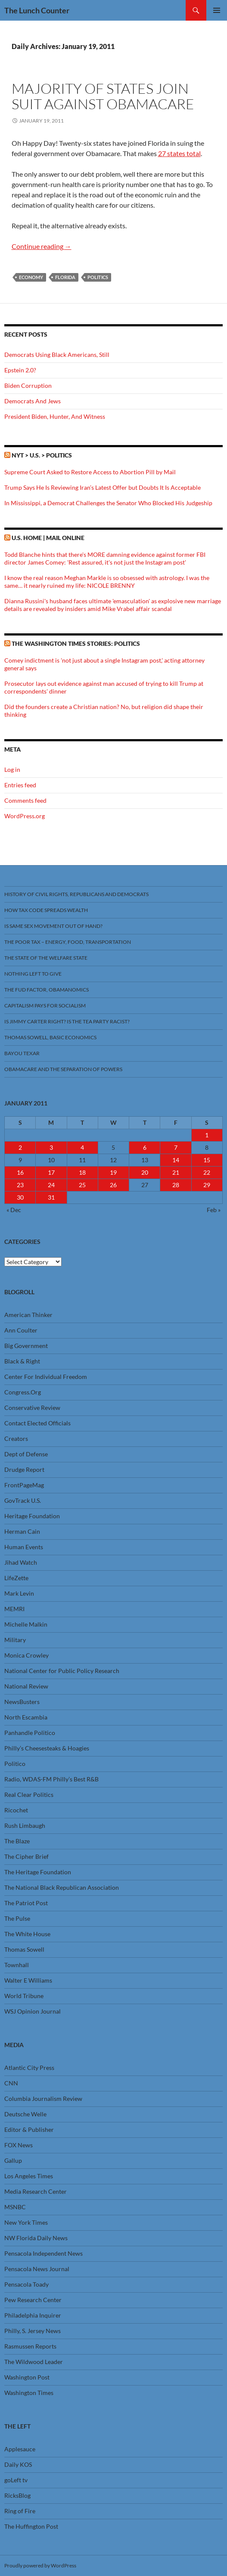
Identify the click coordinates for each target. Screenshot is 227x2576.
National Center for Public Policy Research (61, 1670)
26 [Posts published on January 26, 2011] (113, 1184)
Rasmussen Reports (30, 2346)
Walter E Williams (28, 1980)
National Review (26, 1686)
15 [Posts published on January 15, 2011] (206, 1160)
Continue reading (42, 246)
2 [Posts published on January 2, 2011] (20, 1147)
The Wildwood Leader (33, 2361)
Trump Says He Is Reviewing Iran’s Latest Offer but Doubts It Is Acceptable (102, 487)
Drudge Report (24, 1469)
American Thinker (28, 1314)
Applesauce (19, 2449)
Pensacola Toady (26, 2284)
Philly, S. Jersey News (32, 2330)
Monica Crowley (26, 1655)
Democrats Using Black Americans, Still (56, 354)
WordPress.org (24, 816)
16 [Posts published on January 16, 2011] (20, 1172)
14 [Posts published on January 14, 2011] (175, 1160)
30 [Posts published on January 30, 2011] (20, 1197)
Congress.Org (22, 1392)
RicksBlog (17, 2495)
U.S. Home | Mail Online (48, 537)
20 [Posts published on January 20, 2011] (144, 1172)
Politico (14, 1763)
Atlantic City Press (29, 2067)
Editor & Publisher (29, 2129)
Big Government (26, 1345)
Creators (16, 1438)
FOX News (18, 2145)
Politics (97, 277)
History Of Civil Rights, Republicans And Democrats (76, 894)
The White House (27, 1933)
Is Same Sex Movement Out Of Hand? (53, 926)
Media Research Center (35, 2191)
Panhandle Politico (29, 1732)
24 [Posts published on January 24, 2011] (51, 1184)
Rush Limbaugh (24, 1825)
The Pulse (17, 1918)
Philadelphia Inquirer (32, 2315)
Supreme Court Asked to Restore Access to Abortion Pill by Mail (90, 472)
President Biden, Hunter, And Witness (54, 416)
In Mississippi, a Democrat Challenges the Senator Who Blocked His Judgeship (108, 503)
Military (15, 1639)
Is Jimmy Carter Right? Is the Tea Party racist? (67, 1021)
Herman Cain (22, 1531)
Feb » (214, 1209)
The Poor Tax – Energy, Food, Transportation (67, 942)
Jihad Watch (20, 1562)
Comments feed (25, 800)
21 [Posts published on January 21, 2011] (175, 1172)
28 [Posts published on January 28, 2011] (175, 1184)
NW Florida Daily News (36, 2237)
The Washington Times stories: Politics (76, 643)
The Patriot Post (26, 1903)
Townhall (16, 1964)
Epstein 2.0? (20, 370)
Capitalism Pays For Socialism (45, 1005)
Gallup (13, 2160)
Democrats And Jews (32, 401)
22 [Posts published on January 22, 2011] (206, 1172)
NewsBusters (22, 1701)
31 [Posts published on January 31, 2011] (51, 1197)
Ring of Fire (19, 2511)
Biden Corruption (28, 385)
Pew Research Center (33, 2299)
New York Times (26, 2222)
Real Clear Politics (28, 1794)
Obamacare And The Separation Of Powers (63, 1069)
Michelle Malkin (25, 1624)
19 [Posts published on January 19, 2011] (113, 1172)
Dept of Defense (26, 1454)
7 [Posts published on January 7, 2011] (175, 1147)
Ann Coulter (20, 1330)
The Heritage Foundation (37, 1872)
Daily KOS (18, 2464)
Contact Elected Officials (37, 1423)
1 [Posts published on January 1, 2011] (206, 1135)
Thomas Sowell (24, 1949)
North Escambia (25, 1717)
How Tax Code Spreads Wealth (46, 910)
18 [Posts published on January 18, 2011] (82, 1172)
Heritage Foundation (32, 1516)
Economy (31, 277)
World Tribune (24, 1995)
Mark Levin (19, 1593)
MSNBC (15, 2207)
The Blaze (17, 1841)
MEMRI (14, 1608)
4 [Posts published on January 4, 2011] (82, 1147)
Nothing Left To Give (33, 973)
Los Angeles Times (28, 2176)
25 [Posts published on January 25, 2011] (82, 1184)
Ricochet (16, 1810)
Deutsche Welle (25, 2114)
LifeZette (16, 1577)
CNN (11, 2083)
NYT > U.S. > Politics (42, 455)
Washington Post (27, 2377)
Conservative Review (32, 1407)
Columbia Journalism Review (43, 2098)
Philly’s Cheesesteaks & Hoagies (46, 1748)
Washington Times (28, 2392)
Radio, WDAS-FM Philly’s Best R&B (51, 1779)
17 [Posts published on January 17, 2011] (51, 1172)
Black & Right (22, 1361)
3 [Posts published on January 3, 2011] (51, 1147)
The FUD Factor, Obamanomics (46, 989)
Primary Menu (216, 10)
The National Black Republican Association (61, 1887)
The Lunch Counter (36, 10)
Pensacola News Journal (36, 2268)
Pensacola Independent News (43, 2253)
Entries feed (20, 785)
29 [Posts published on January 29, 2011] (206, 1184)
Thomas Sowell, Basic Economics (50, 1037)
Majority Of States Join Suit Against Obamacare (103, 96)
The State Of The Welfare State (45, 958)
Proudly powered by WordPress (40, 2565)
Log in (12, 769)
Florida (65, 277)
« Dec (13, 1209)
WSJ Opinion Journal (32, 2011)
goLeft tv (16, 2480)
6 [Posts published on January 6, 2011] (144, 1147)
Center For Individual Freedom (45, 1376)
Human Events (23, 1547)
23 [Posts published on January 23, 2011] (20, 1184)
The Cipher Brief (26, 1856)
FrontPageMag (24, 1485)
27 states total (179, 153)
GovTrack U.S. (22, 1500)
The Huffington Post (31, 2526)
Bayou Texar (22, 1053)
